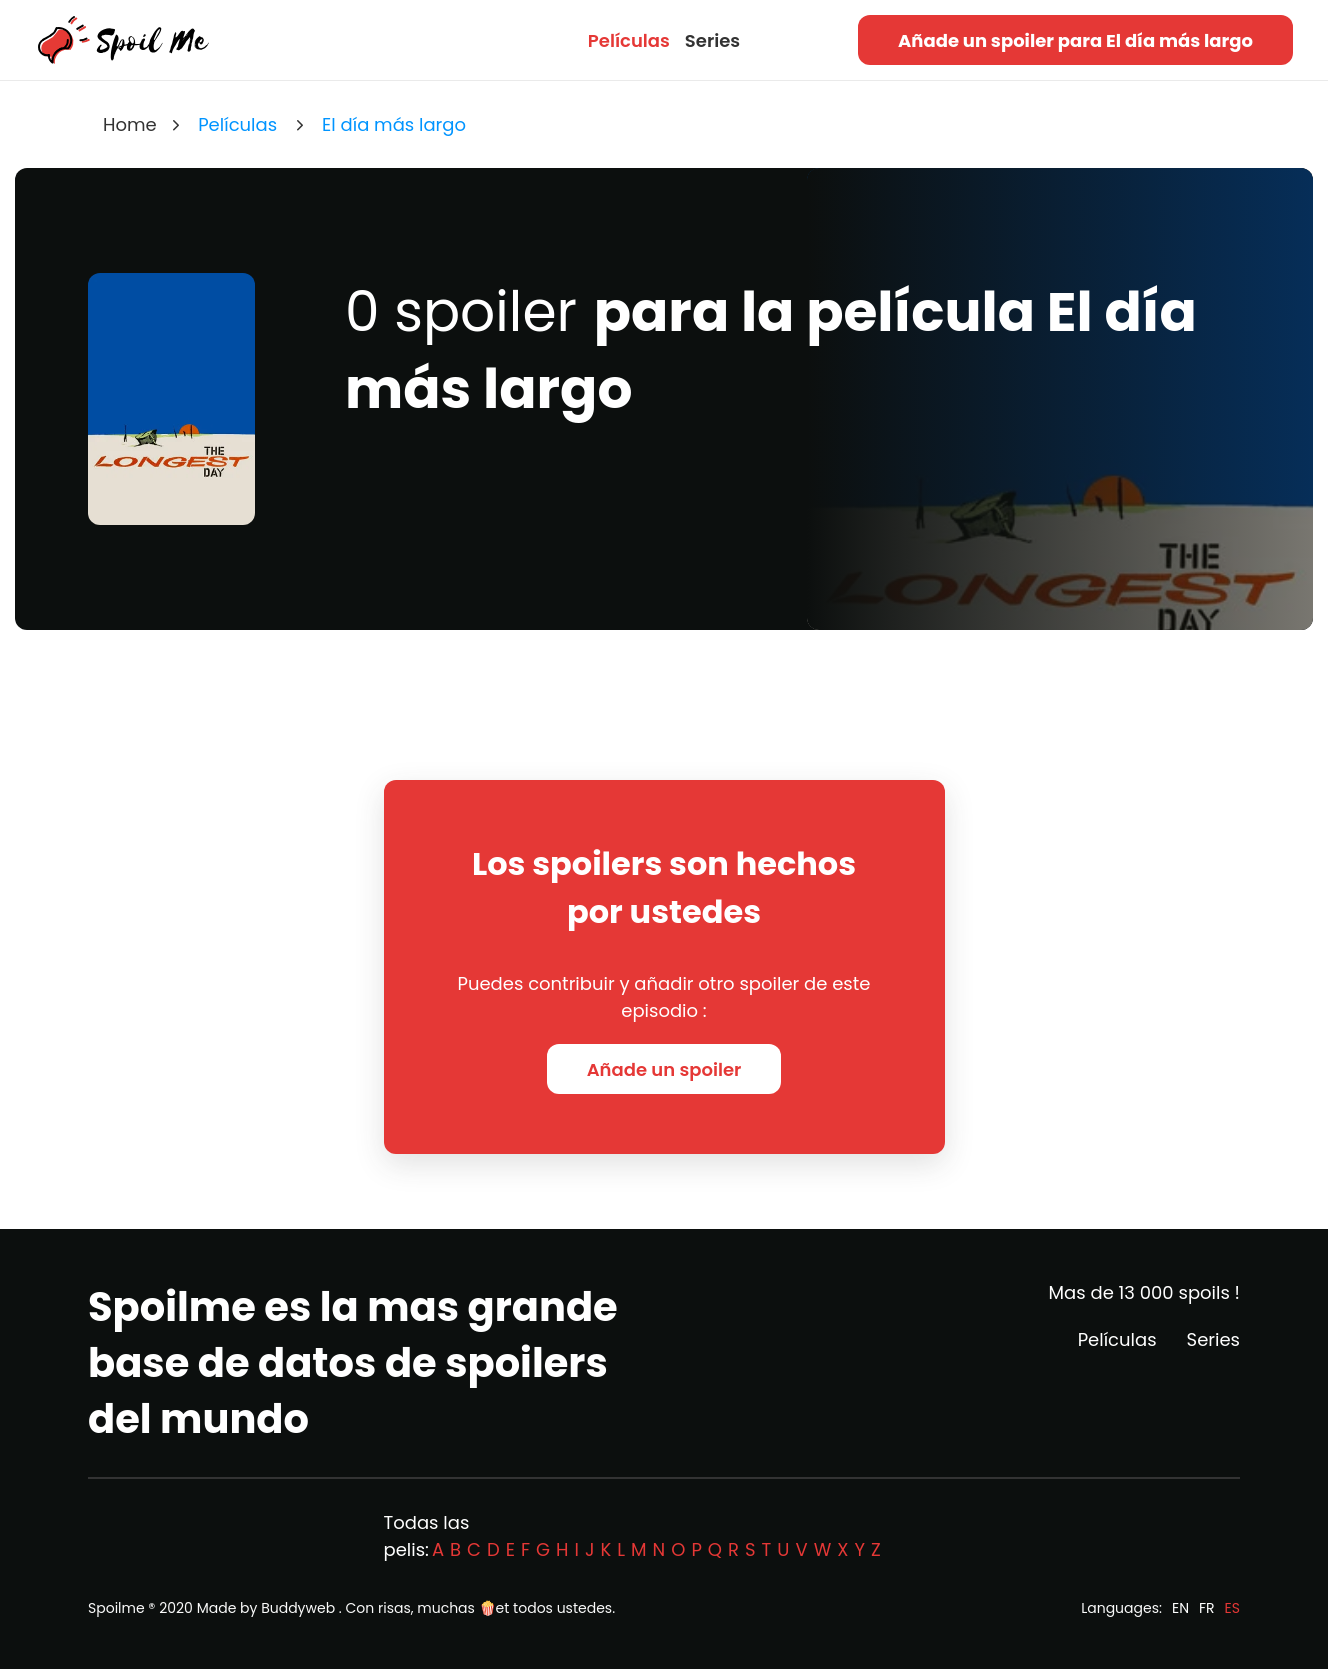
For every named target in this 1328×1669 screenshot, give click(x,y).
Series (712, 40)
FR (1207, 1608)
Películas (629, 40)
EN (1180, 1608)
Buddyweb (298, 1608)
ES (1232, 1608)
